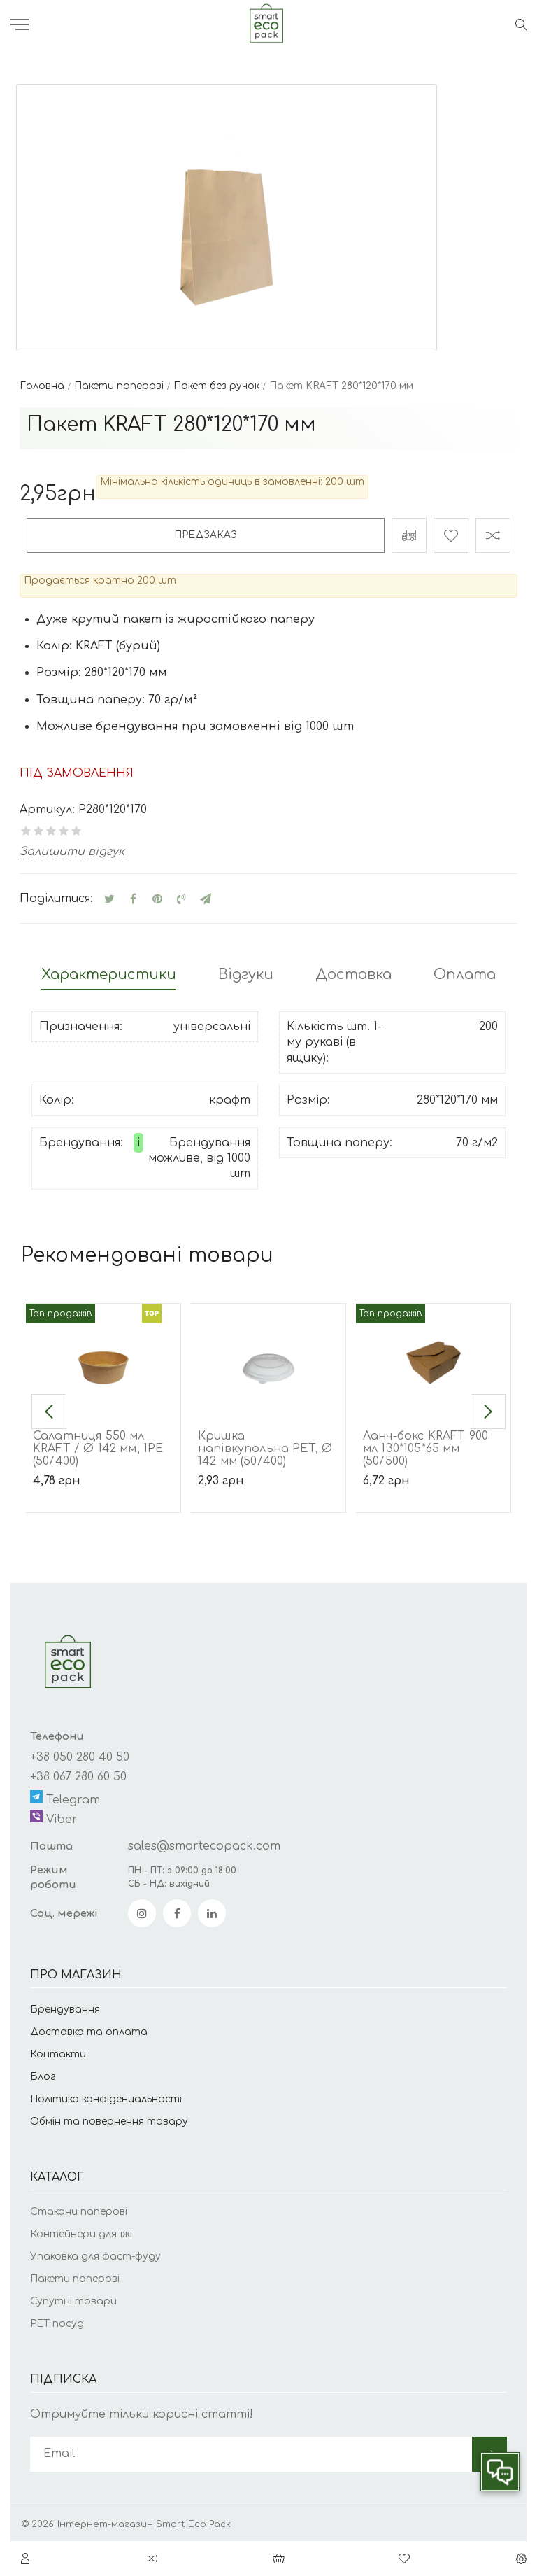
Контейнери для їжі (81, 2234)
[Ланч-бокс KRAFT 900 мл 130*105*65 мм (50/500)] (433, 1356)
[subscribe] (251, 2454)
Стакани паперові (78, 2212)
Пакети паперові (75, 2279)
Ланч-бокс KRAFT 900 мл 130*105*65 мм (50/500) (425, 1449)
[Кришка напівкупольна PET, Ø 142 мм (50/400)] (268, 1356)
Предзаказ (205, 535)
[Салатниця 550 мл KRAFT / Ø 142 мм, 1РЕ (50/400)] (103, 1356)
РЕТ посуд (57, 2323)
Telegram (65, 1798)
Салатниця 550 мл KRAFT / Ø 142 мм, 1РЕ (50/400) (98, 1449)
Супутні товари (73, 2301)
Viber (54, 1818)
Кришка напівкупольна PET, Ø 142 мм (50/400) (265, 1449)
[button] (48, 1411)
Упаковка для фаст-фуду (95, 2256)
